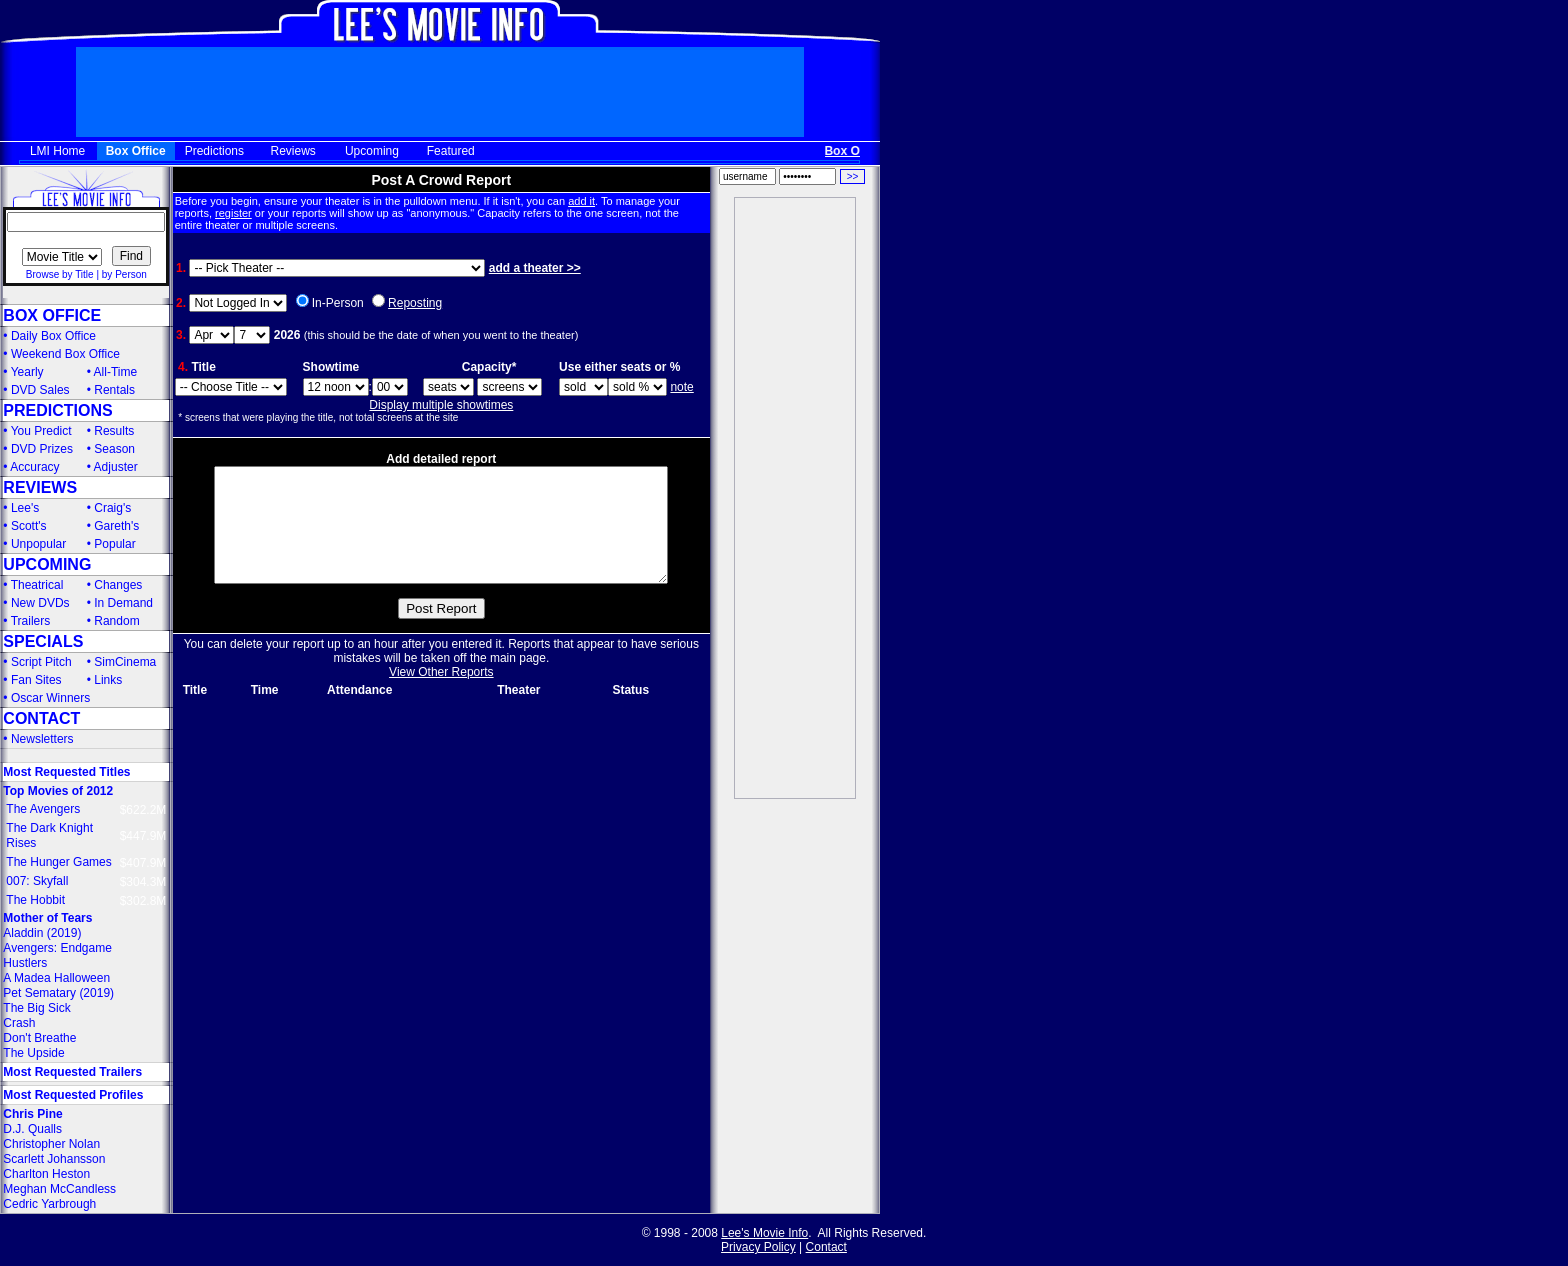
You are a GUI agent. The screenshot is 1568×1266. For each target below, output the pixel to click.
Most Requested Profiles (73, 1095)
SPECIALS (43, 641)
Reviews (293, 151)
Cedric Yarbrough (49, 1204)
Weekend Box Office (65, 354)
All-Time (116, 372)
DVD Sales (40, 390)
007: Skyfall (37, 881)
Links (108, 680)
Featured (451, 151)
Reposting (415, 303)
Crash (19, 1023)
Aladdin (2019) (42, 933)
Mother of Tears (47, 918)
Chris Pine (32, 1114)
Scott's (29, 526)
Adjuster (116, 467)
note (681, 387)
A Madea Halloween (56, 978)
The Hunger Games (58, 862)
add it (581, 201)
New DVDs (40, 603)
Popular (114, 544)
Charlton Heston (46, 1174)
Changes (118, 585)
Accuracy (34, 467)
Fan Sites (36, 680)
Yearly (27, 372)
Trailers (31, 621)
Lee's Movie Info (764, 1233)
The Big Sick (36, 1008)
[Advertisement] (795, 498)
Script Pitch (41, 662)
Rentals (114, 390)
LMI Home (57, 151)
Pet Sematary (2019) (58, 993)
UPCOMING (47, 564)
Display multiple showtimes (441, 405)
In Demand (123, 603)
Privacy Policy (758, 1247)
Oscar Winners (50, 698)
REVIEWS (40, 487)
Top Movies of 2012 (58, 791)
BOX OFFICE (52, 315)
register (233, 213)
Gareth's (116, 526)
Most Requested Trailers (72, 1072)
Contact (826, 1247)
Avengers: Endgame (57, 948)
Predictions (214, 151)
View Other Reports (441, 696)
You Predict (41, 431)
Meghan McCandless (59, 1189)
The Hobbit (35, 900)
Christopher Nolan (51, 1144)
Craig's (112, 508)
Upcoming (372, 151)
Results (114, 431)
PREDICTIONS (57, 410)
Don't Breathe (39, 1038)
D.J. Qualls (32, 1129)
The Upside (33, 1053)
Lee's (25, 508)
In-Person (338, 303)
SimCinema (125, 662)
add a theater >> (535, 268)
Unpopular (38, 544)
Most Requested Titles (66, 772)
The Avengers (43, 809)
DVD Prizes (42, 449)
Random (116, 621)
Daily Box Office (53, 336)
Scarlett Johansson (54, 1159)
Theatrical (37, 585)
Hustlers (25, 963)
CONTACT (41, 718)
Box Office (136, 151)
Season (114, 449)
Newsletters (42, 739)
